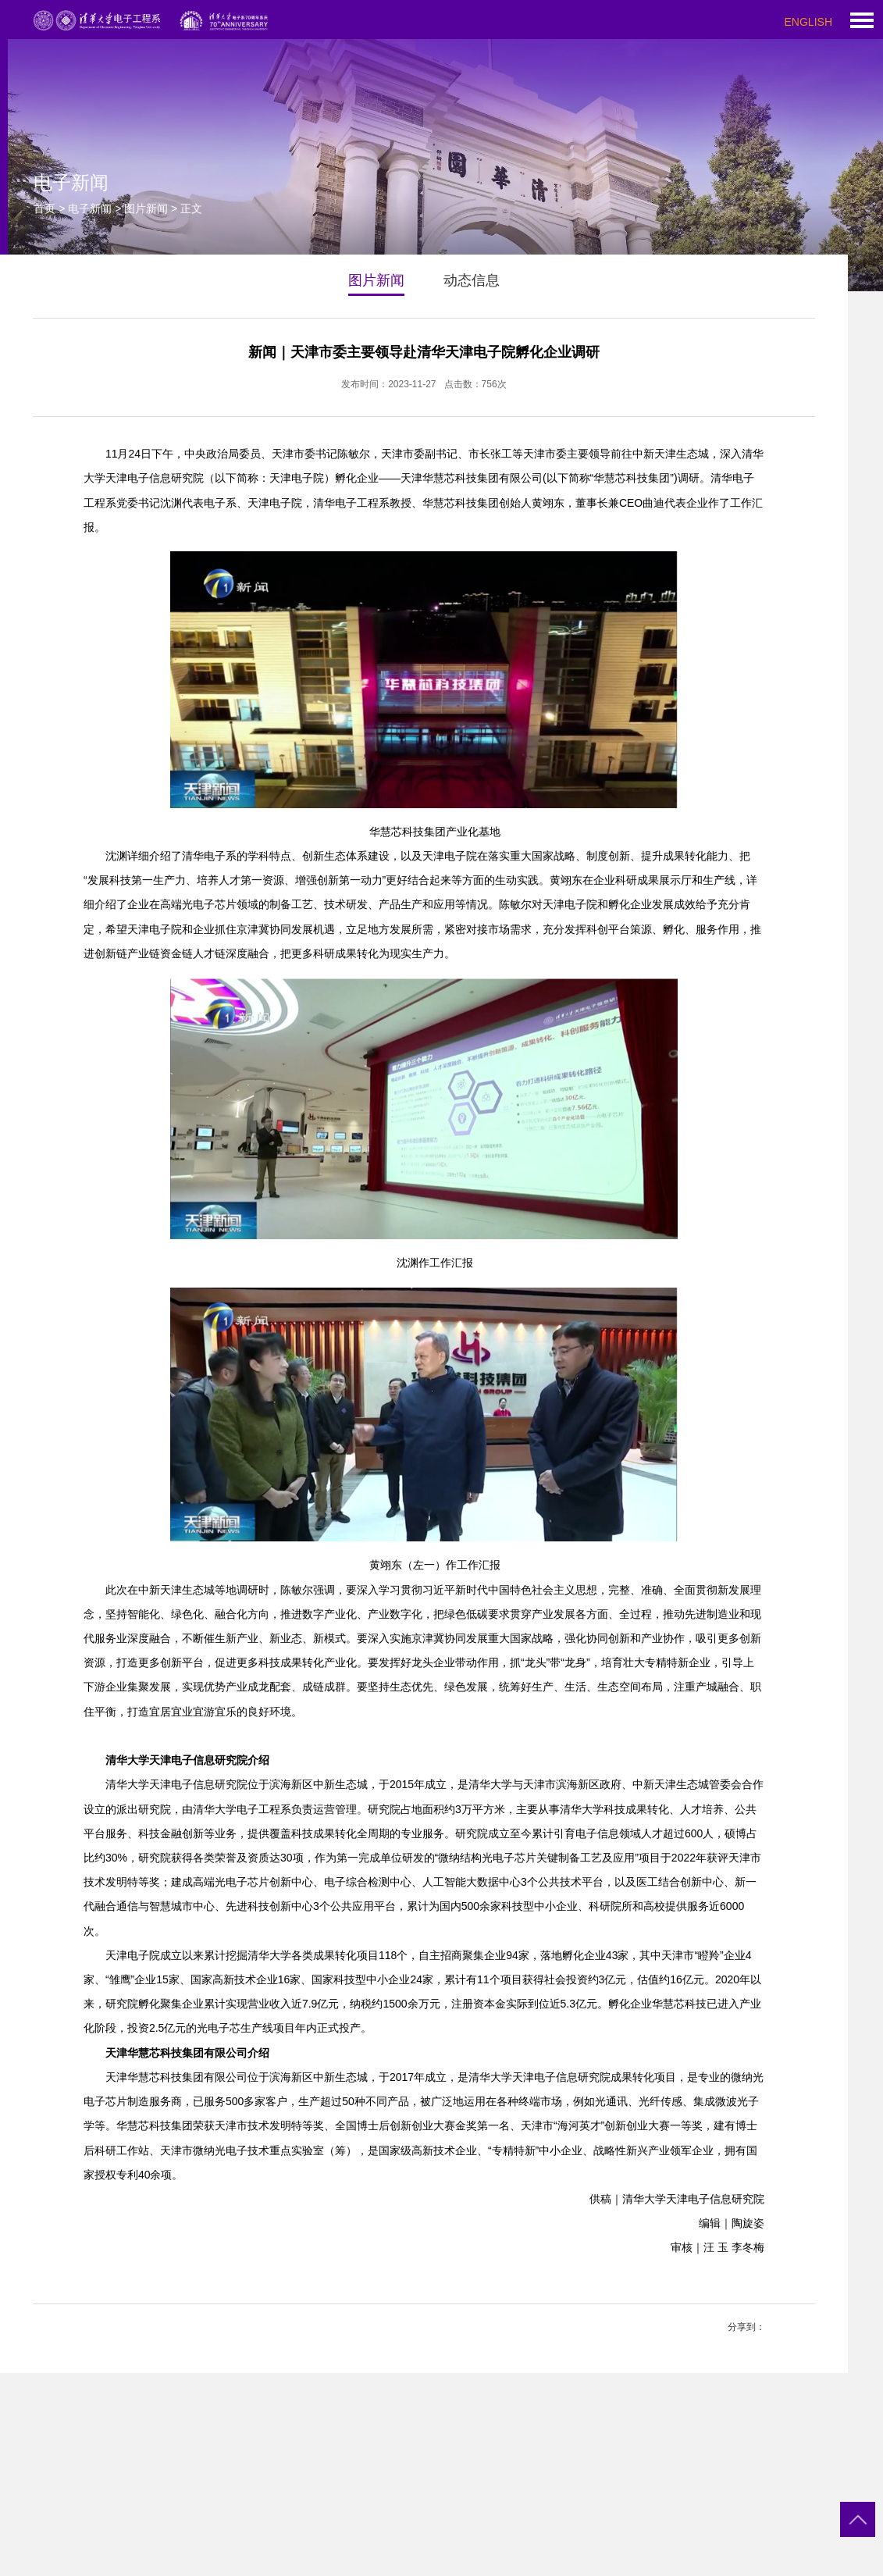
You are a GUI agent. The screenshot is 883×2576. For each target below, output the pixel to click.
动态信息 (471, 280)
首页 (44, 208)
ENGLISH (808, 22)
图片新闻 (146, 208)
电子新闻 (90, 208)
